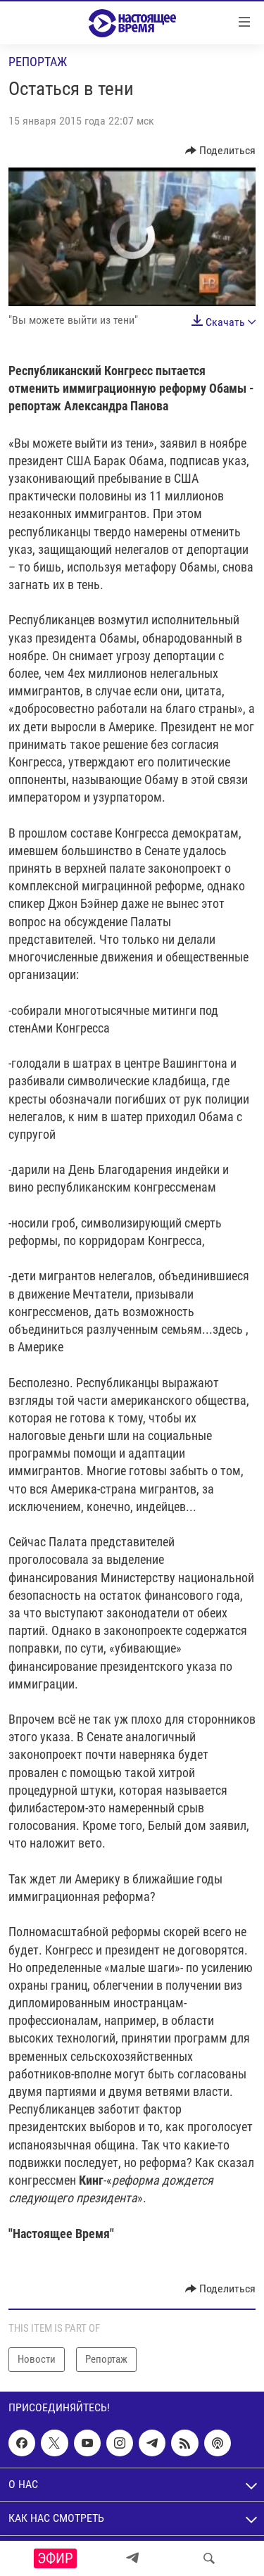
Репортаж (37, 61)
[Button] (220, 150)
